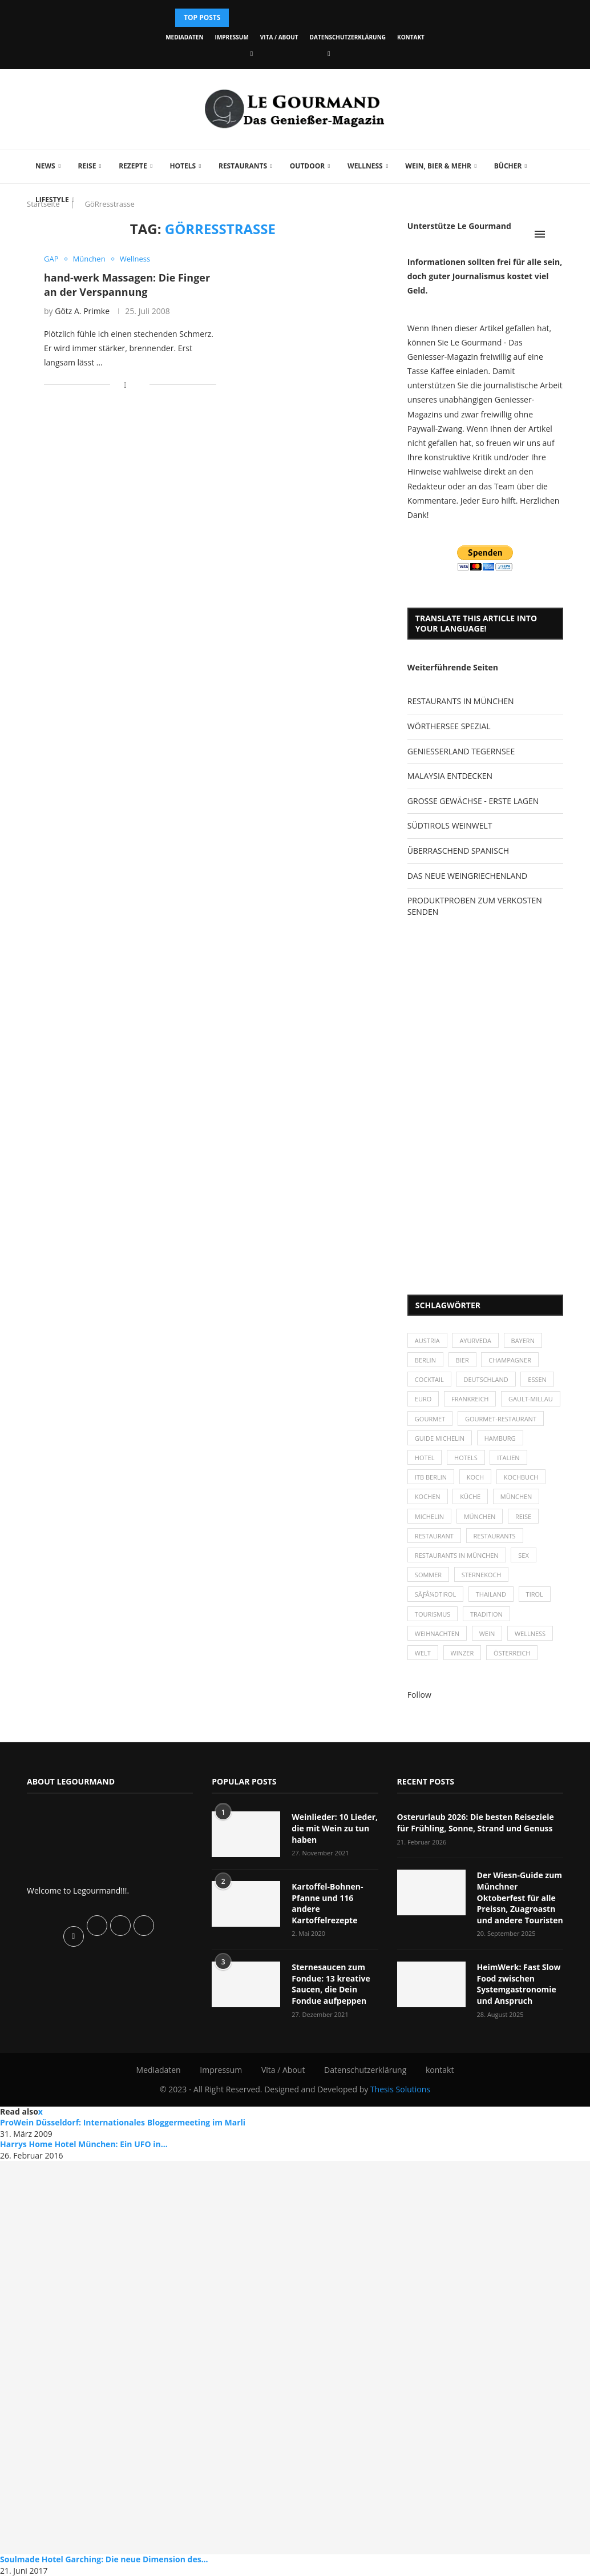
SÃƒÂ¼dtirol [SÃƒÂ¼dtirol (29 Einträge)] (435, 1594)
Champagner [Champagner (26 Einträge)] (509, 1360)
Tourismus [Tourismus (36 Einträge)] (432, 1614)
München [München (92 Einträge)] (480, 1516)
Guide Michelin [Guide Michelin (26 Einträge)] (439, 1438)
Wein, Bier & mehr (438, 166)
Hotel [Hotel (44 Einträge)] (425, 1457)
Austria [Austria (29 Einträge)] (427, 1340)
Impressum (232, 37)
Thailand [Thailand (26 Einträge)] (491, 1594)
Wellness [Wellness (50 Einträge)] (530, 1633)
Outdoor (307, 166)
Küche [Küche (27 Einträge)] (470, 1496)
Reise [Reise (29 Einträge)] (523, 1516)
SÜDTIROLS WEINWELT (449, 825)
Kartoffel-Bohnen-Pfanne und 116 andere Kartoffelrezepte (327, 1903)
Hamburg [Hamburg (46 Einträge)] (500, 1438)
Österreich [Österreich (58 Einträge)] (512, 1653)
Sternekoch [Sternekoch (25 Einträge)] (482, 1574)
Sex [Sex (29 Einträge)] (523, 1555)
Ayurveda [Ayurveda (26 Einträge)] (475, 1340)
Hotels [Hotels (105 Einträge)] (466, 1457)
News (45, 166)
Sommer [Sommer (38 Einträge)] (428, 1574)
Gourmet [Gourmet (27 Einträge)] (430, 1418)
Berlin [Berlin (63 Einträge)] (425, 1360)
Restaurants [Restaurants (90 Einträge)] (495, 1536)
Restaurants (243, 166)
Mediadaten (184, 37)
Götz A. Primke (82, 311)
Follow (419, 1694)
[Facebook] (251, 53)
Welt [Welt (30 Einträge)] (423, 1653)
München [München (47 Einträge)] (516, 1496)
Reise (87, 166)
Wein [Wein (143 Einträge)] (487, 1633)
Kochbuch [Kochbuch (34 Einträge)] (521, 1477)
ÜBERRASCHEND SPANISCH (458, 850)
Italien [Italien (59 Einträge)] (508, 1457)
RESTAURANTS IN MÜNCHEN (460, 701)
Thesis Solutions (400, 2089)
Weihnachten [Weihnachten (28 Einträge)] (437, 1633)
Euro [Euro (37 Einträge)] (423, 1399)
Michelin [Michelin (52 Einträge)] (429, 1516)
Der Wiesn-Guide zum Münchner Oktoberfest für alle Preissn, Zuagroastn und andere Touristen (520, 1897)
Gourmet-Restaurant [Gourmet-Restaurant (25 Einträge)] (500, 1418)
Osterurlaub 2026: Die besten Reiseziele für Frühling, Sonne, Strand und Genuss (475, 1822)
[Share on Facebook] (125, 384)
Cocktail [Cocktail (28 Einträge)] (429, 1379)
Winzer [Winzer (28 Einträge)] (462, 1653)
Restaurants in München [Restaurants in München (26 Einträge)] (457, 1555)
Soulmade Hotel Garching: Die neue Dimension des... (104, 2559)
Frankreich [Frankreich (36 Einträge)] (469, 1399)
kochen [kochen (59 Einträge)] (428, 1496)
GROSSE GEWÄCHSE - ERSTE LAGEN (473, 800)
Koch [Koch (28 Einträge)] (475, 1477)
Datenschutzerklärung (348, 37)
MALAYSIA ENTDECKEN (449, 775)
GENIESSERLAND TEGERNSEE (461, 751)
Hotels (182, 166)
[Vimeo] (329, 53)
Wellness (365, 166)
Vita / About (279, 37)
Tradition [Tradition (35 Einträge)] (486, 1614)
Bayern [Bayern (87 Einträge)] (523, 1340)
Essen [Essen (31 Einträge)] (537, 1379)
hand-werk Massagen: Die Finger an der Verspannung (127, 284)
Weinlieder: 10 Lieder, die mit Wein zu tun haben (335, 1827)
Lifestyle (52, 199)
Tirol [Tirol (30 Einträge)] (534, 1594)
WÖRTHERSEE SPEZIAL (449, 726)
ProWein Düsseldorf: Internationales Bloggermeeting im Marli (122, 2122)
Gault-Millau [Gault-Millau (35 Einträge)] (530, 1399)
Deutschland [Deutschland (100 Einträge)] (485, 1379)
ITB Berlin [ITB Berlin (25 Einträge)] (431, 1477)
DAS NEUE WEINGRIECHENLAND (467, 875)
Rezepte (133, 166)
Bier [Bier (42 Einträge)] (462, 1360)
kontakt (411, 37)
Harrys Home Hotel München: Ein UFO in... (84, 2144)
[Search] (557, 234)
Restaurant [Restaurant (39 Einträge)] (434, 1536)
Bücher (508, 166)
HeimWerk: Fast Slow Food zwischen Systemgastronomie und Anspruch (519, 1984)
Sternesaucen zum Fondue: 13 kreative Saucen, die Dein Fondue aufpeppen (331, 1984)
